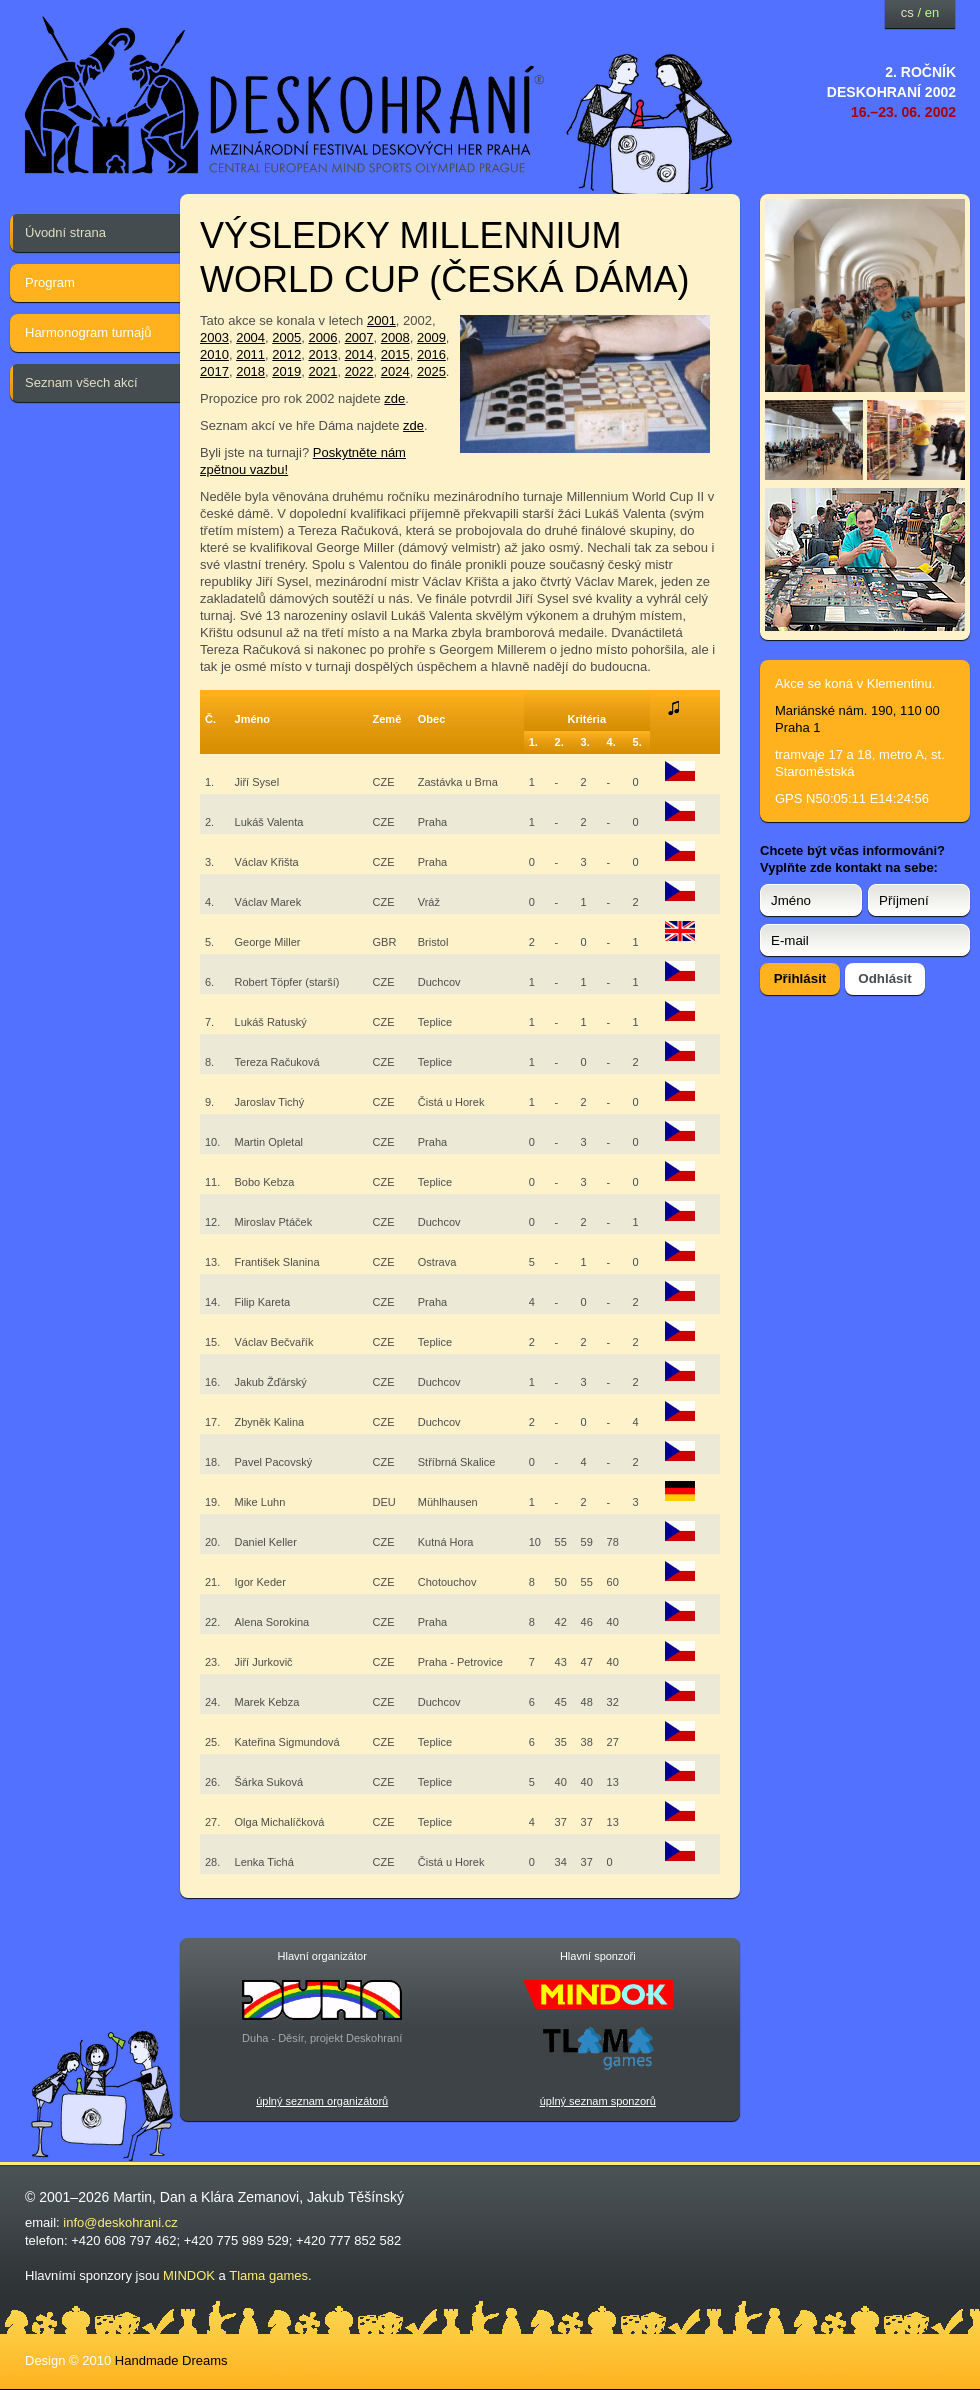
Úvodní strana (65, 232)
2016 (431, 354)
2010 (214, 354)
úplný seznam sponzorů (598, 2101)
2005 (286, 337)
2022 (359, 371)
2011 (250, 354)
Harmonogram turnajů (88, 332)
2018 (250, 371)
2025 (431, 371)
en (932, 12)
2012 (286, 354)
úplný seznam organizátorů (322, 2101)
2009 (431, 337)
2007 (359, 337)
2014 (359, 354)
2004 (250, 337)
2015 (395, 354)
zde (394, 398)
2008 (395, 337)
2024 (395, 371)
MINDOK (189, 2275)
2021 (322, 371)
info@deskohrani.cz (120, 2222)
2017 (214, 371)
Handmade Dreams (171, 2360)
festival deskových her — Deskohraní (285, 95)
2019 (286, 371)
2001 (381, 320)
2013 (322, 354)
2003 (214, 337)
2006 (322, 337)
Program (50, 282)
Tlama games (268, 2275)
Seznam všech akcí (81, 382)
